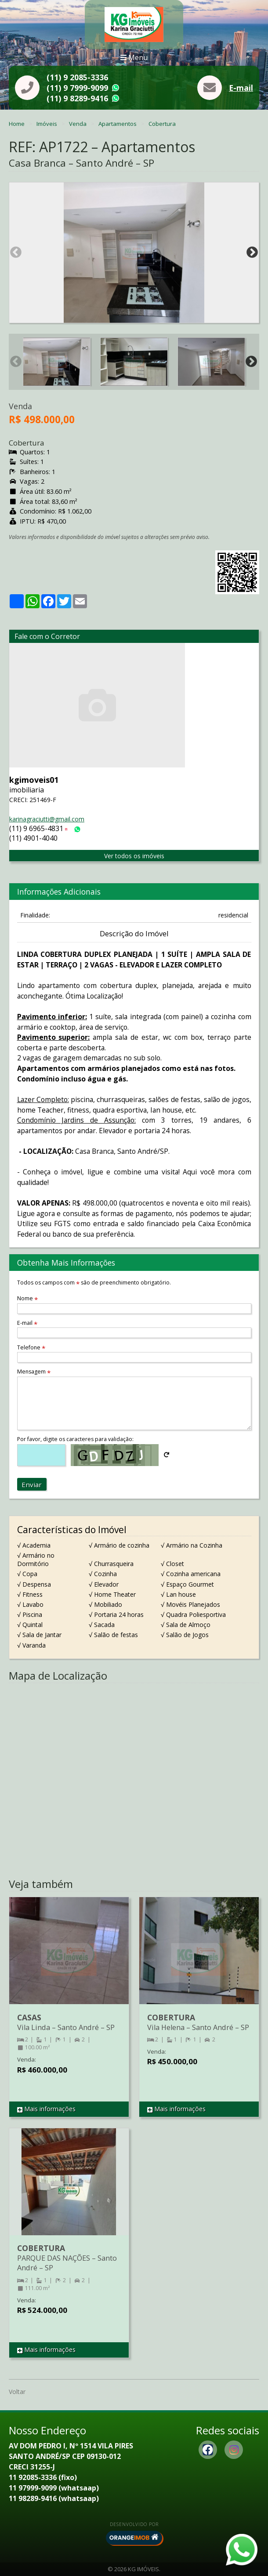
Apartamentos (118, 124)
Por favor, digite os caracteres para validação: (75, 1439)
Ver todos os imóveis (134, 856)
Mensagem (34, 1371)
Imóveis (47, 124)
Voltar (17, 2391)
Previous (15, 252)
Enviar (32, 1484)
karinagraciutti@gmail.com (46, 819)
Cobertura (162, 124)
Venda (78, 124)
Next (252, 252)
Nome (27, 1298)
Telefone (31, 1347)
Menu (134, 57)
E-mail (241, 87)
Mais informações (46, 2109)
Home (17, 124)
